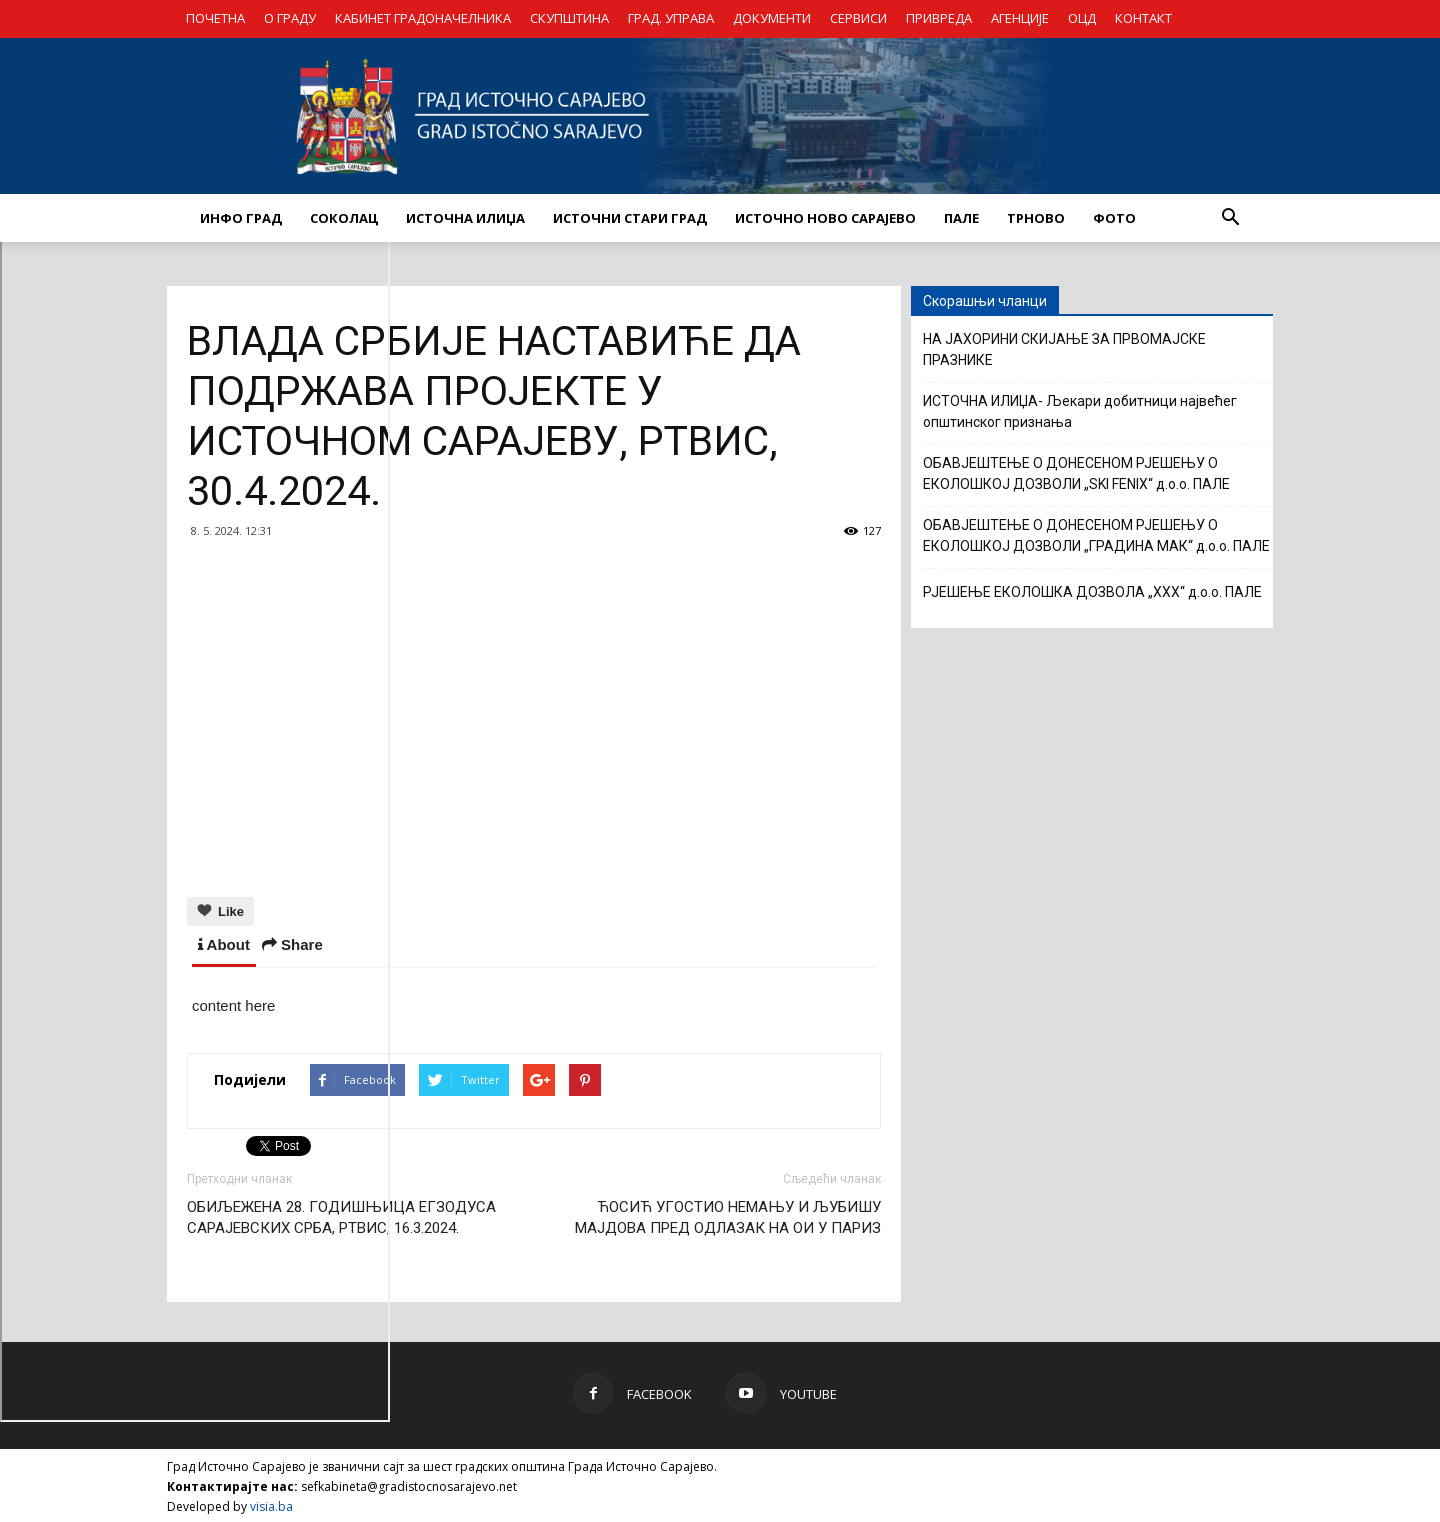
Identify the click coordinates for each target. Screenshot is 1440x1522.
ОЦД (1082, 18)
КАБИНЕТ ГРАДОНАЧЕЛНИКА (423, 18)
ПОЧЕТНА (215, 18)
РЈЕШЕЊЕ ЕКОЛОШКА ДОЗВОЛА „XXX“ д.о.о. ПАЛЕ (1092, 592)
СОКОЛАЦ (344, 218)
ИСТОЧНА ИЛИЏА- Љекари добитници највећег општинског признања (1080, 411)
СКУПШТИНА (569, 18)
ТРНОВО (1036, 218)
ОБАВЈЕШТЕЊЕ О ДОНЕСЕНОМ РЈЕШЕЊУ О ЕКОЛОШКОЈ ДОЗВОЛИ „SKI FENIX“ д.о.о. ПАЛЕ (1076, 473)
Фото (1114, 218)
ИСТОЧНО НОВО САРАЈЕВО (825, 218)
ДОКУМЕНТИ (772, 18)
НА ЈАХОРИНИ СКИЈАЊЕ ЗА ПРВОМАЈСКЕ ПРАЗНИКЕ (1064, 349)
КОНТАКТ (1143, 18)
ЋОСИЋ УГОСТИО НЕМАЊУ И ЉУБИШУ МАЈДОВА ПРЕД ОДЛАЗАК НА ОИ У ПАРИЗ (728, 1214)
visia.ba (271, 1503)
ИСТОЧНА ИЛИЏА (465, 218)
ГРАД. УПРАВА (671, 18)
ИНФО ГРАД (241, 218)
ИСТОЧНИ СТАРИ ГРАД (630, 218)
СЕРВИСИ (858, 18)
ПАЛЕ (961, 218)
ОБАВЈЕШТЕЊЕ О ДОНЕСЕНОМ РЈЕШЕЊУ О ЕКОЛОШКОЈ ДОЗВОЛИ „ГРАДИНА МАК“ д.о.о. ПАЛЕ (1096, 535)
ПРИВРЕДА (939, 18)
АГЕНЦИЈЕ (1020, 18)
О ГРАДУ (290, 18)
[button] (1230, 218)
